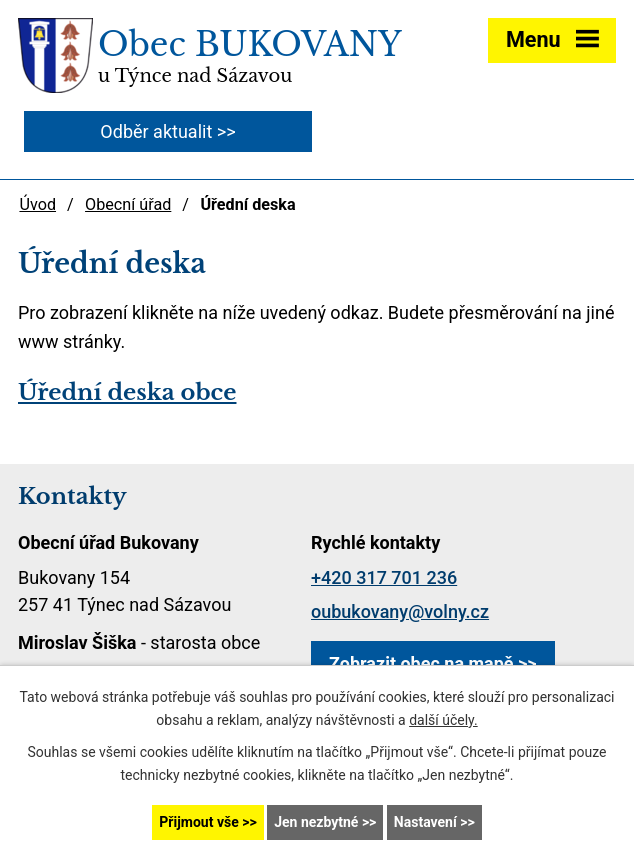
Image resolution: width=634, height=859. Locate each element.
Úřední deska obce (127, 392)
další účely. (443, 720)
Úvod (37, 204)
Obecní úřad (128, 204)
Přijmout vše (198, 822)
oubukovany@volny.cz (400, 611)
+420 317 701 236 (384, 577)
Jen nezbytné (316, 822)
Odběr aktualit (156, 131)
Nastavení (425, 822)
